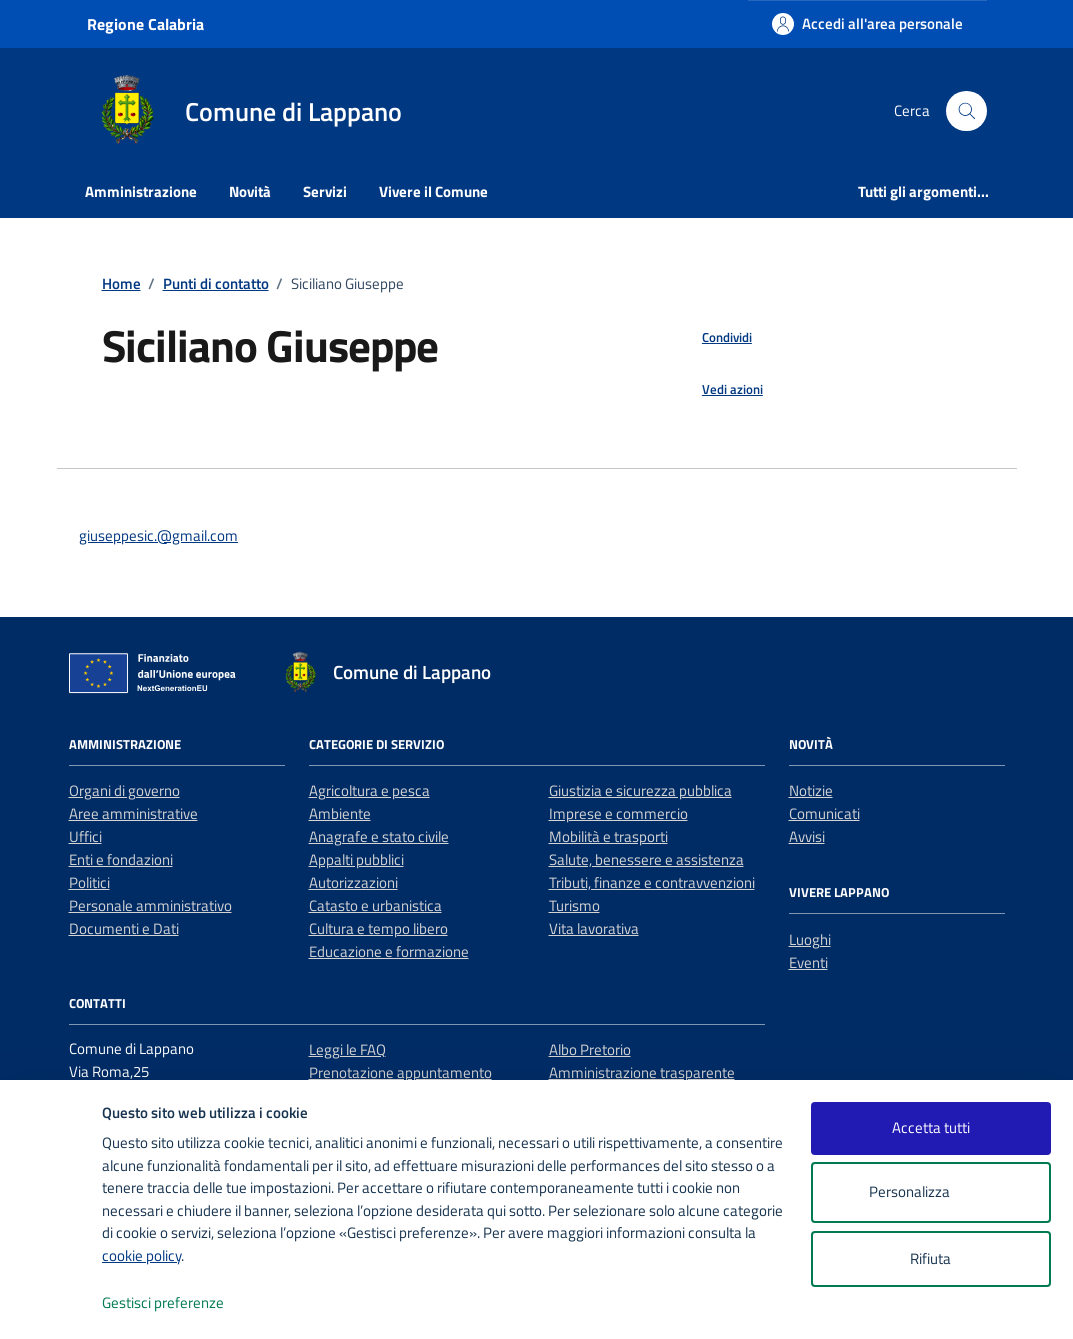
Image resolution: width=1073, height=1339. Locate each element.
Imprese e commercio (618, 813)
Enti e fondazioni (121, 859)
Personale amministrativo (150, 905)
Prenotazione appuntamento (400, 1072)
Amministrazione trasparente (642, 1072)
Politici (89, 882)
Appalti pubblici (356, 859)
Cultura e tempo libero (378, 928)
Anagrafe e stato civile (379, 836)
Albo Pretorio (590, 1049)
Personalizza (930, 1192)
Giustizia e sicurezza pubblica (640, 790)
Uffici (85, 836)
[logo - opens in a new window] (51, 1303)
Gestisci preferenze (184, 1303)
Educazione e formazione (389, 951)
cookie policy (141, 1255)
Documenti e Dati (124, 928)
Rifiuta (930, 1258)
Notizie (811, 790)
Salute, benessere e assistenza (646, 859)
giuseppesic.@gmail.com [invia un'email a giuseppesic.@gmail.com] (158, 535)
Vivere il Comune (433, 191)
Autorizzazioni (353, 882)
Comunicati (824, 813)
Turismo (574, 905)
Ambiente (340, 813)
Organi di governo (124, 790)
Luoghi (810, 939)
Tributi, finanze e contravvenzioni (652, 882)
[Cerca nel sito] (966, 111)
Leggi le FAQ (347, 1049)
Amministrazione (141, 191)
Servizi (325, 191)
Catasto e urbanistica (375, 905)
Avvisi (807, 836)
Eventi (808, 962)
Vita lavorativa (594, 928)
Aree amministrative (133, 813)
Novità (250, 191)
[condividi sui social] (711, 338)
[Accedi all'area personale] (867, 23)
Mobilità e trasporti (608, 836)
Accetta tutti (931, 1127)
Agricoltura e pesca (369, 790)
